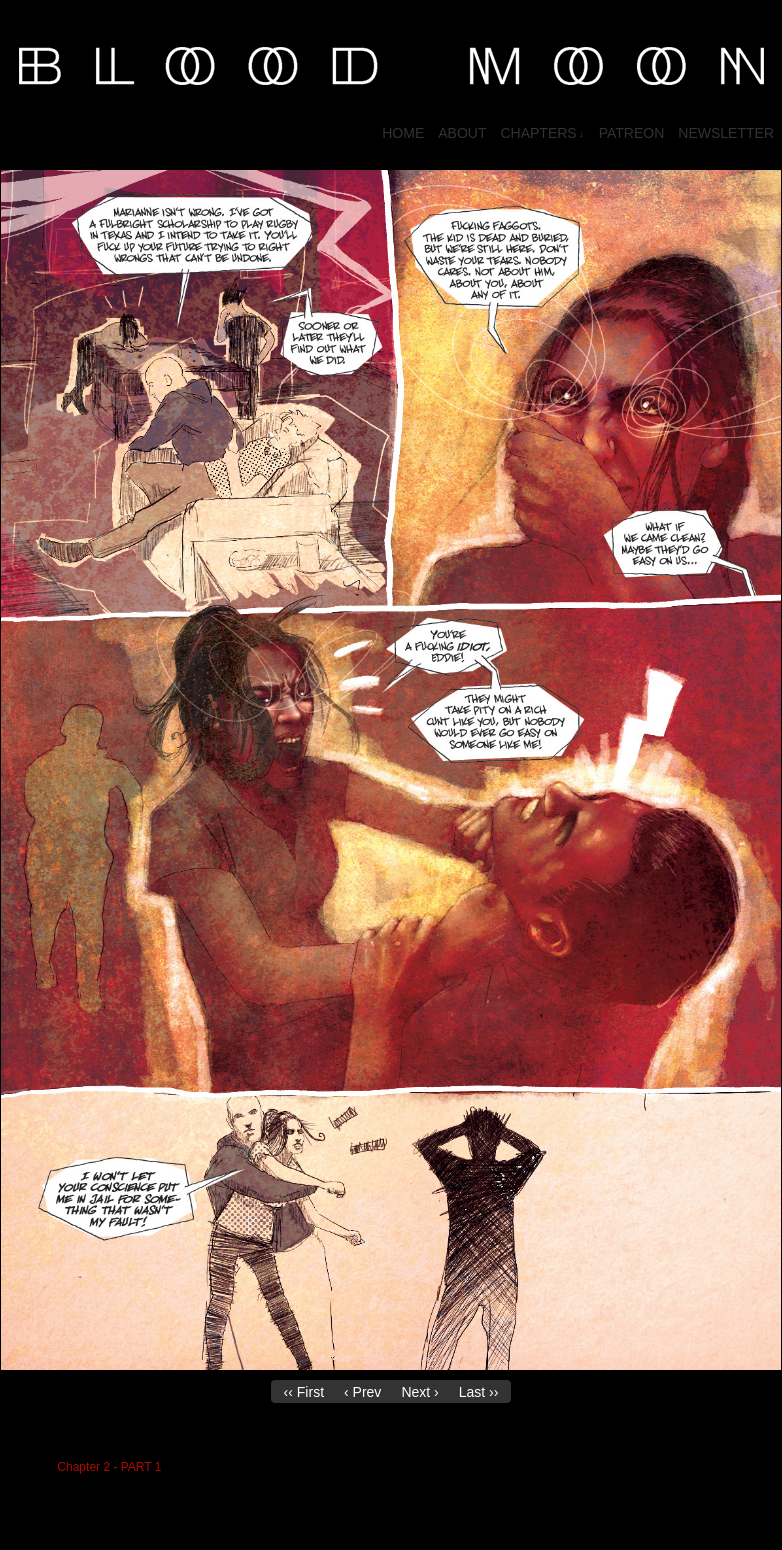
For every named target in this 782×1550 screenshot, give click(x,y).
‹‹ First (304, 1392)
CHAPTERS (542, 133)
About (462, 133)
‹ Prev (362, 1392)
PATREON (632, 133)
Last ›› (479, 1392)
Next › (419, 1392)
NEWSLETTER (726, 133)
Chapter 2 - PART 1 (109, 1467)
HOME (403, 133)
